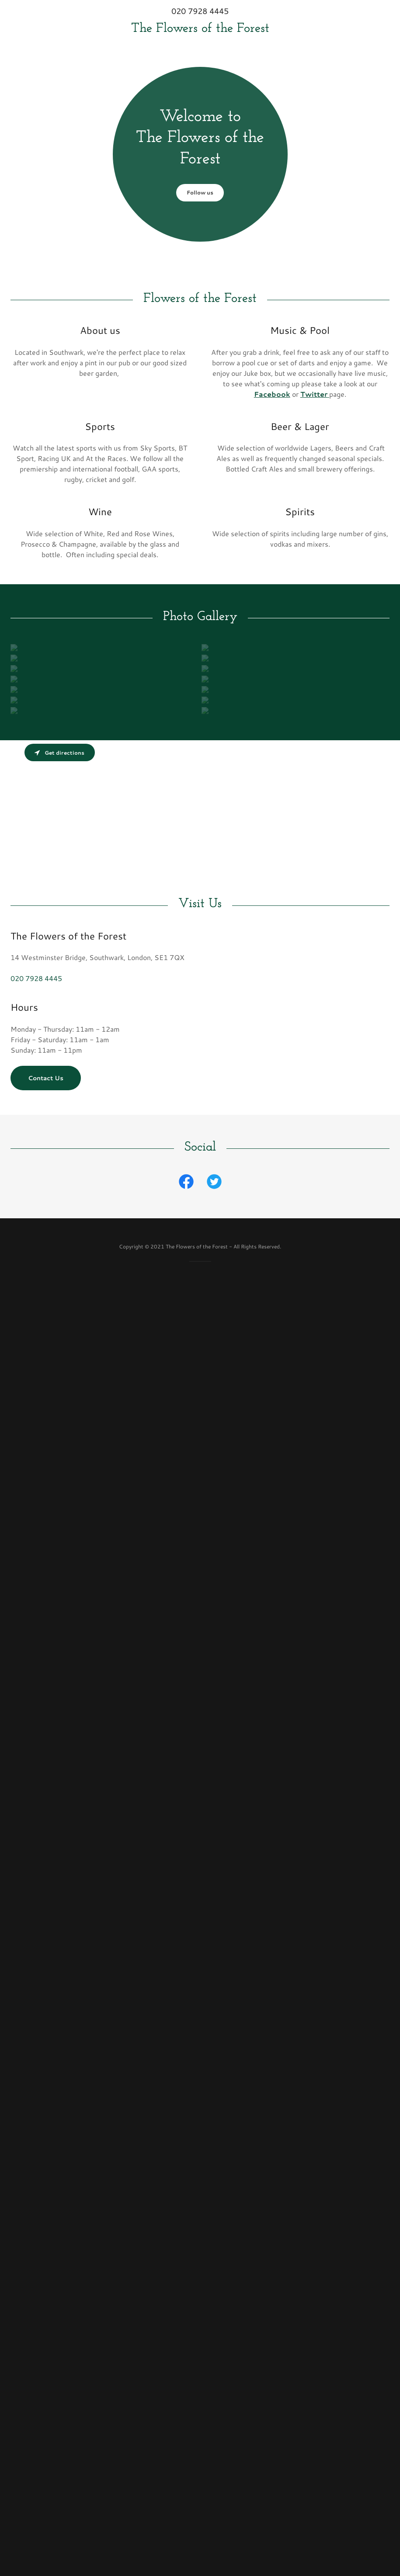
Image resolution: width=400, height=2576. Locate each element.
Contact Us (45, 1085)
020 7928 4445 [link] (200, 11)
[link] (200, 29)
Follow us (200, 192)
